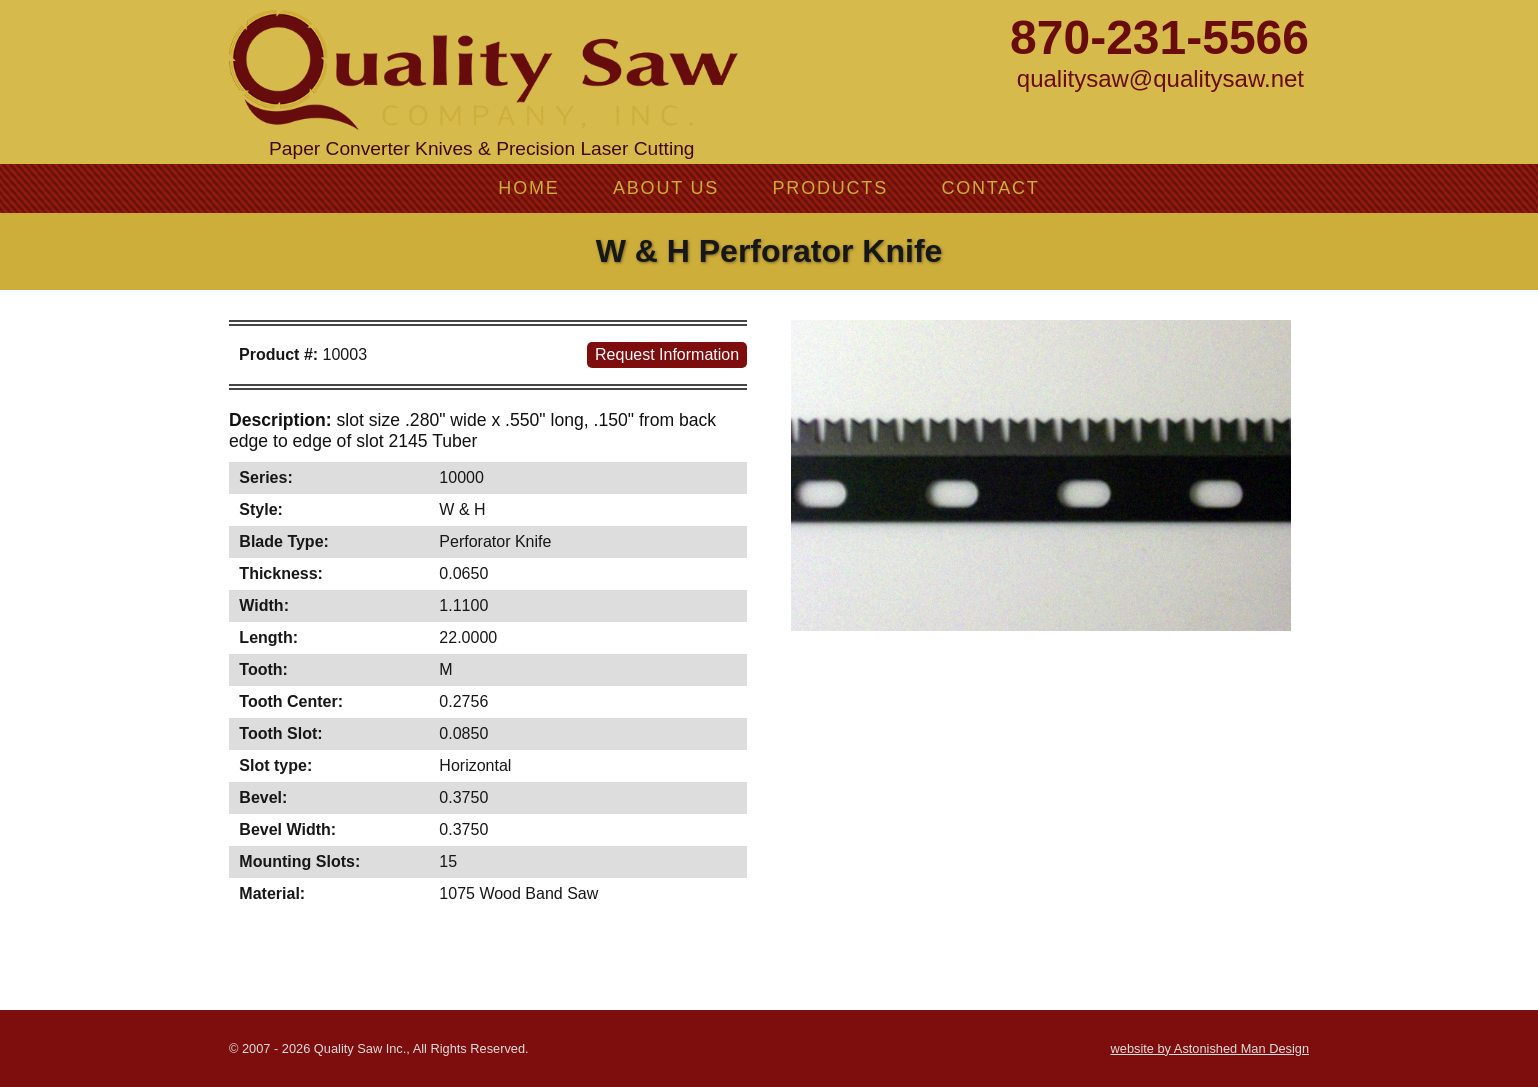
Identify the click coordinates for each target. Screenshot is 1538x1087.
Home (528, 188)
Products (830, 188)
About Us (666, 188)
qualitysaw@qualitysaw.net (1160, 78)
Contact (990, 188)
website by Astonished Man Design (1210, 1048)
